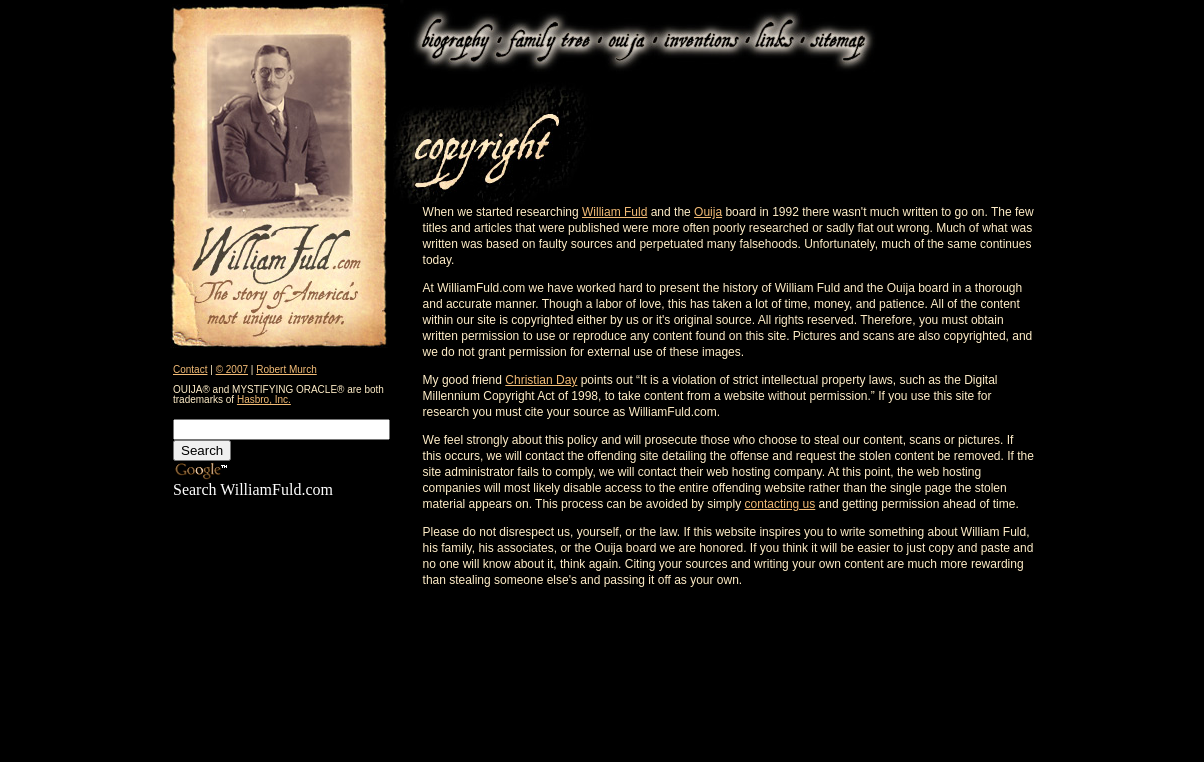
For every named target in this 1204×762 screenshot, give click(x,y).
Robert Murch (286, 369)
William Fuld (614, 212)
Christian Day (541, 380)
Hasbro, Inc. (264, 399)
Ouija (708, 212)
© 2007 (232, 369)
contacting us (780, 504)
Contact (190, 369)
